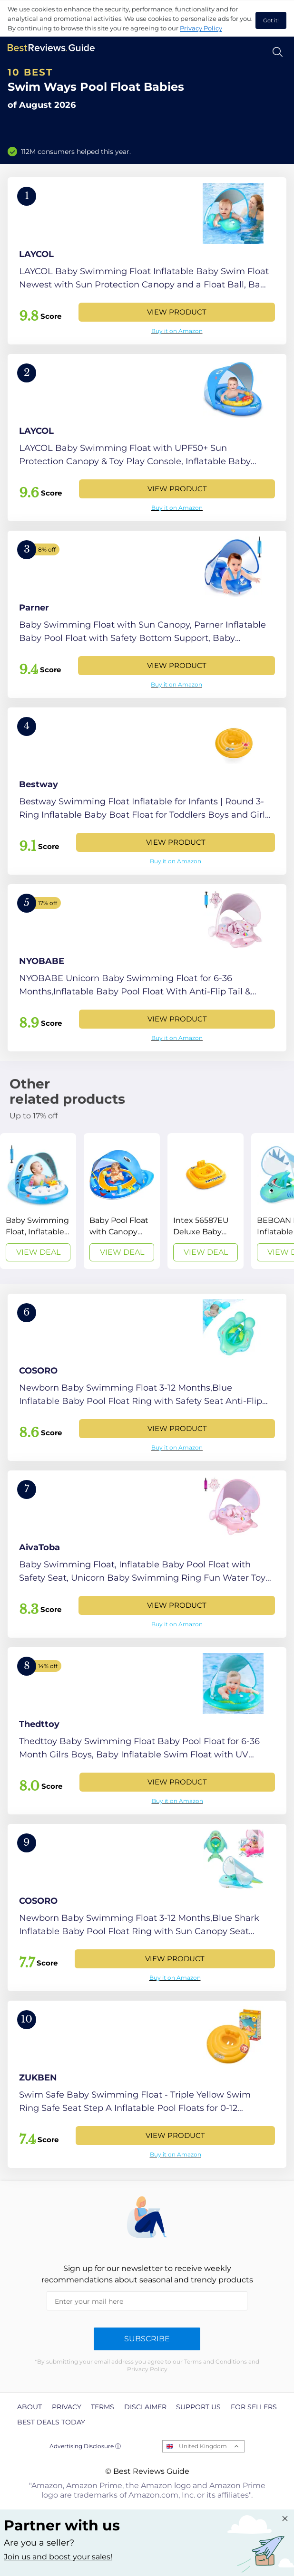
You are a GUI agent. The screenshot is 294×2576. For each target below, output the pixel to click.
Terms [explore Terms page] (102, 2407)
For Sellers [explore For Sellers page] (254, 2407)
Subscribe (147, 2338)
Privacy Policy (201, 28)
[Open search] (278, 52)
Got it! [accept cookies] (271, 20)
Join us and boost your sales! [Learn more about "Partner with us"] (58, 2556)
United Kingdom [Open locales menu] (203, 2446)
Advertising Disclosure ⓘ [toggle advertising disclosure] (85, 2446)
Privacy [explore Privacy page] (66, 2407)
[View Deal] (38, 1201)
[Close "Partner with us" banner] (285, 2518)
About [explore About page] (29, 2407)
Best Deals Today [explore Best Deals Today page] (51, 2422)
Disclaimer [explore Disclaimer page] (145, 2407)
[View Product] (147, 260)
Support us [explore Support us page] (198, 2407)
